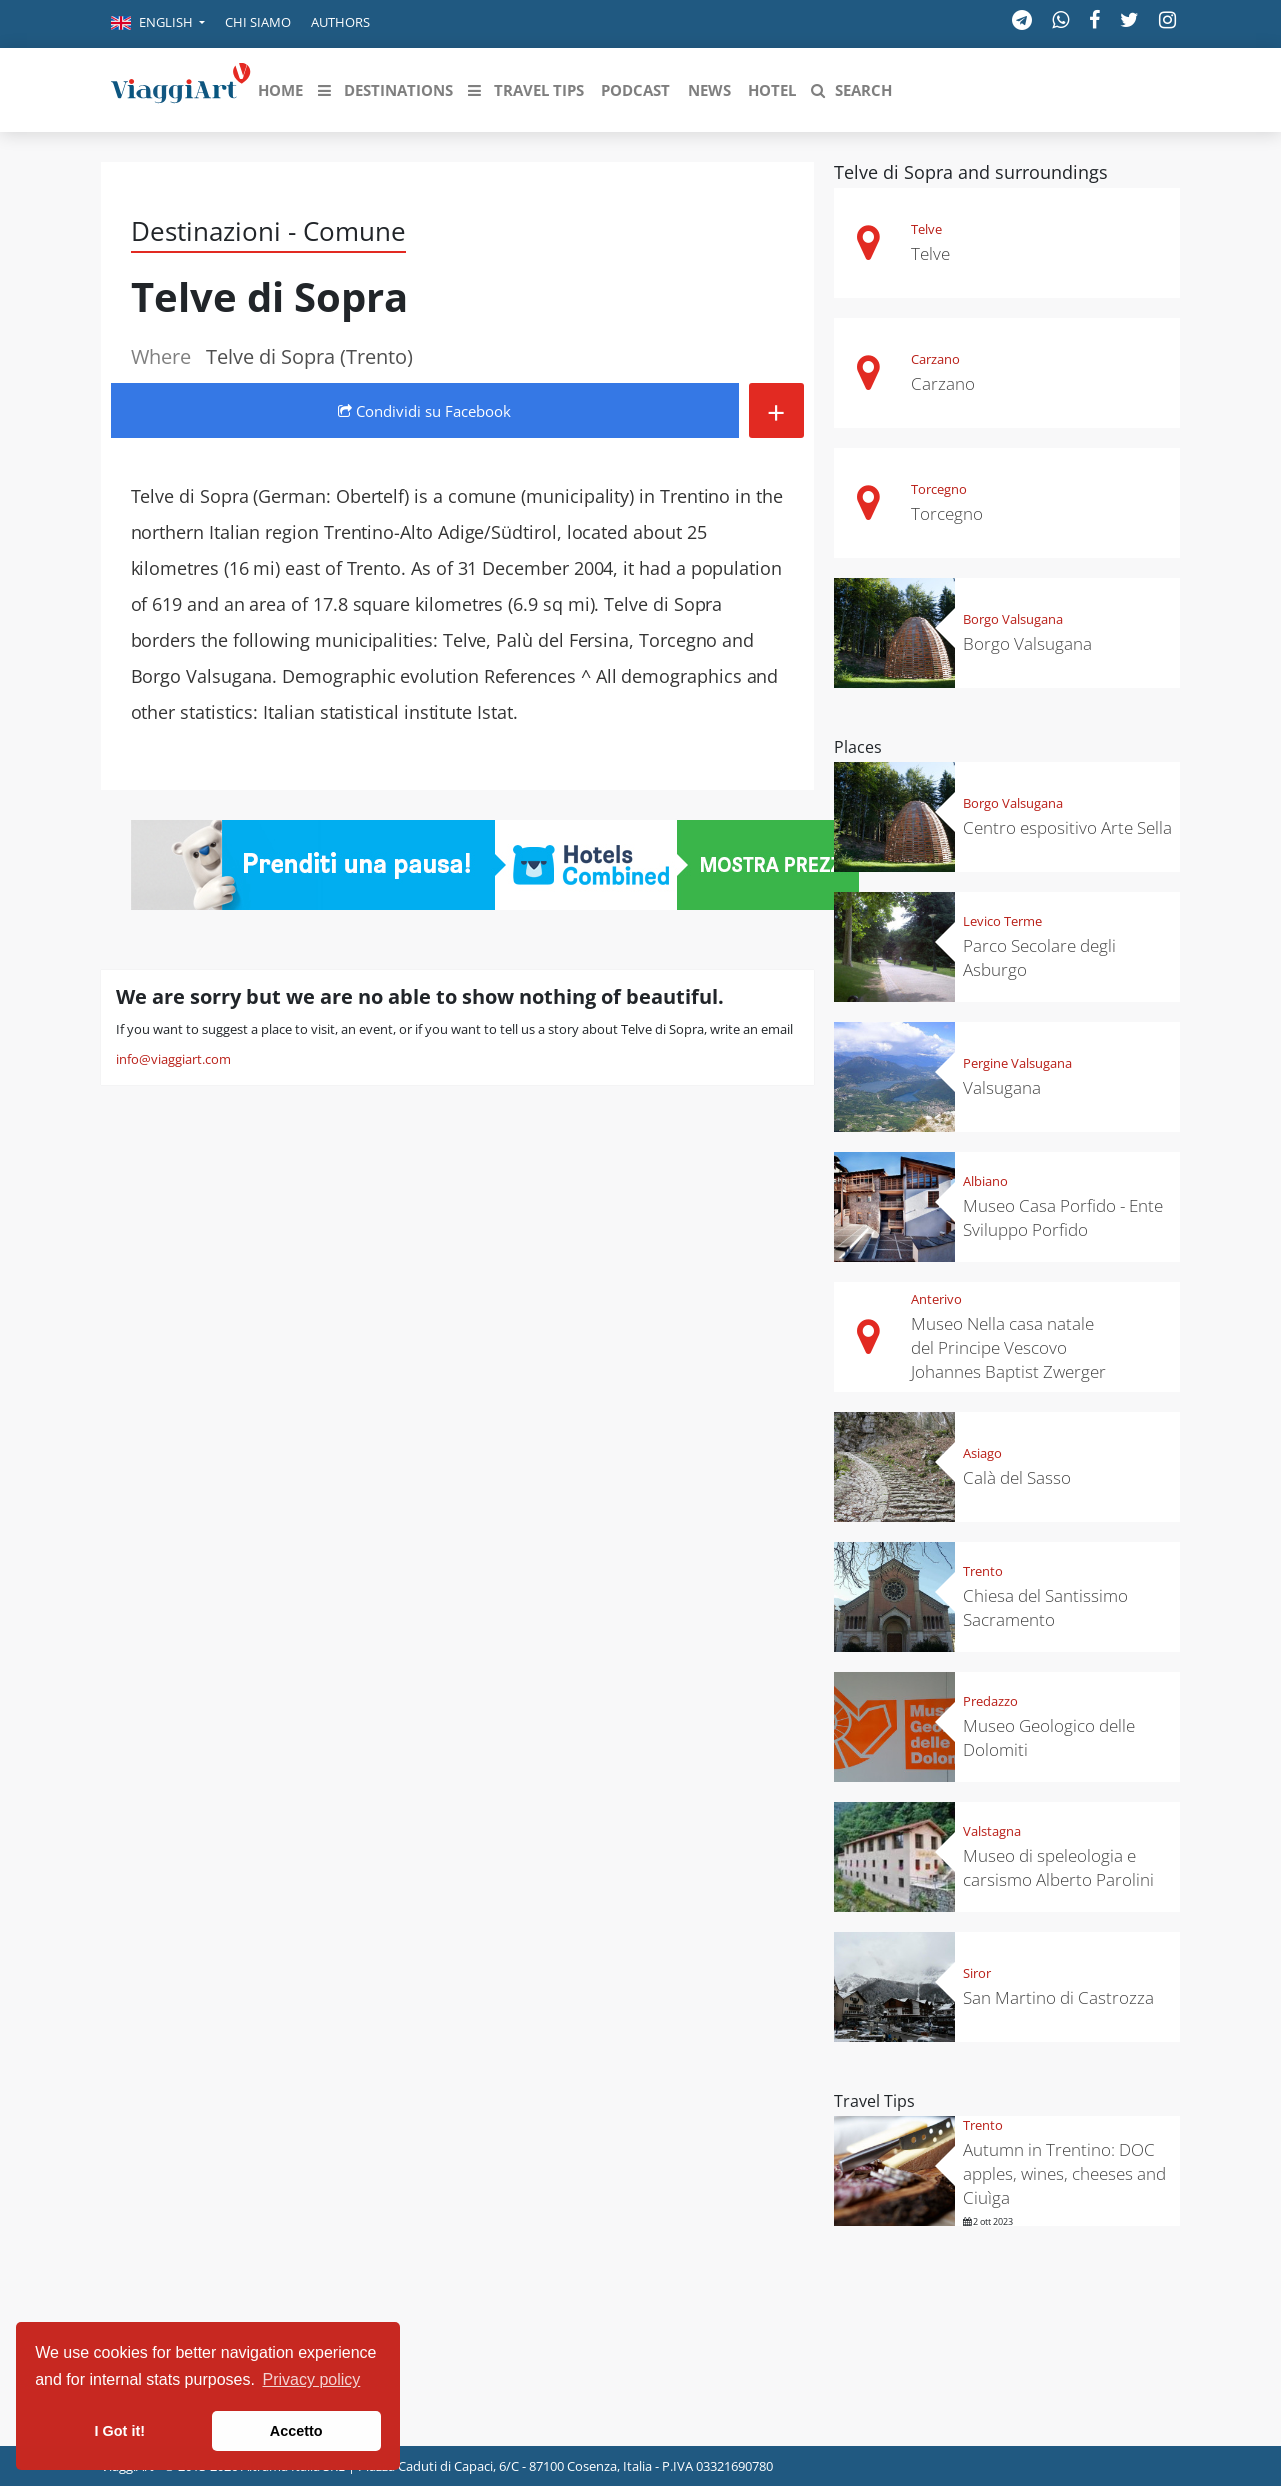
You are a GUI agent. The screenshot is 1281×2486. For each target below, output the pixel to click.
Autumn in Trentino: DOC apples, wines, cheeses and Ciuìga (1064, 2173)
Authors (340, 22)
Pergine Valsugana (1017, 1063)
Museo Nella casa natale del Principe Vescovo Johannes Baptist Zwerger (1008, 1347)
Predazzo (990, 1701)
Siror (977, 1973)
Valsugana (1002, 1087)
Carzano (935, 359)
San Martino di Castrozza (1058, 1997)
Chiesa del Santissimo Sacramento (1045, 1607)
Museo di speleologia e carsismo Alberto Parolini (1058, 1867)
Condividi (424, 411)
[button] (158, 24)
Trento (983, 1571)
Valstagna (992, 1831)
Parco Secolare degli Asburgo (1039, 957)
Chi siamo (258, 22)
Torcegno (939, 489)
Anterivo (936, 1299)
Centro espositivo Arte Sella (1067, 827)
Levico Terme (1002, 921)
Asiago (982, 1453)
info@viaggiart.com (173, 1059)
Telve (926, 229)
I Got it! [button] (120, 2431)
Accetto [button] (296, 2431)
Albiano (985, 1181)
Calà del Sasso (1017, 1477)
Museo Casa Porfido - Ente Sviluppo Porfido (1063, 1217)
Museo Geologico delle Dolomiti (1049, 1737)
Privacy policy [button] (312, 2379)
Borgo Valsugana (1013, 619)
